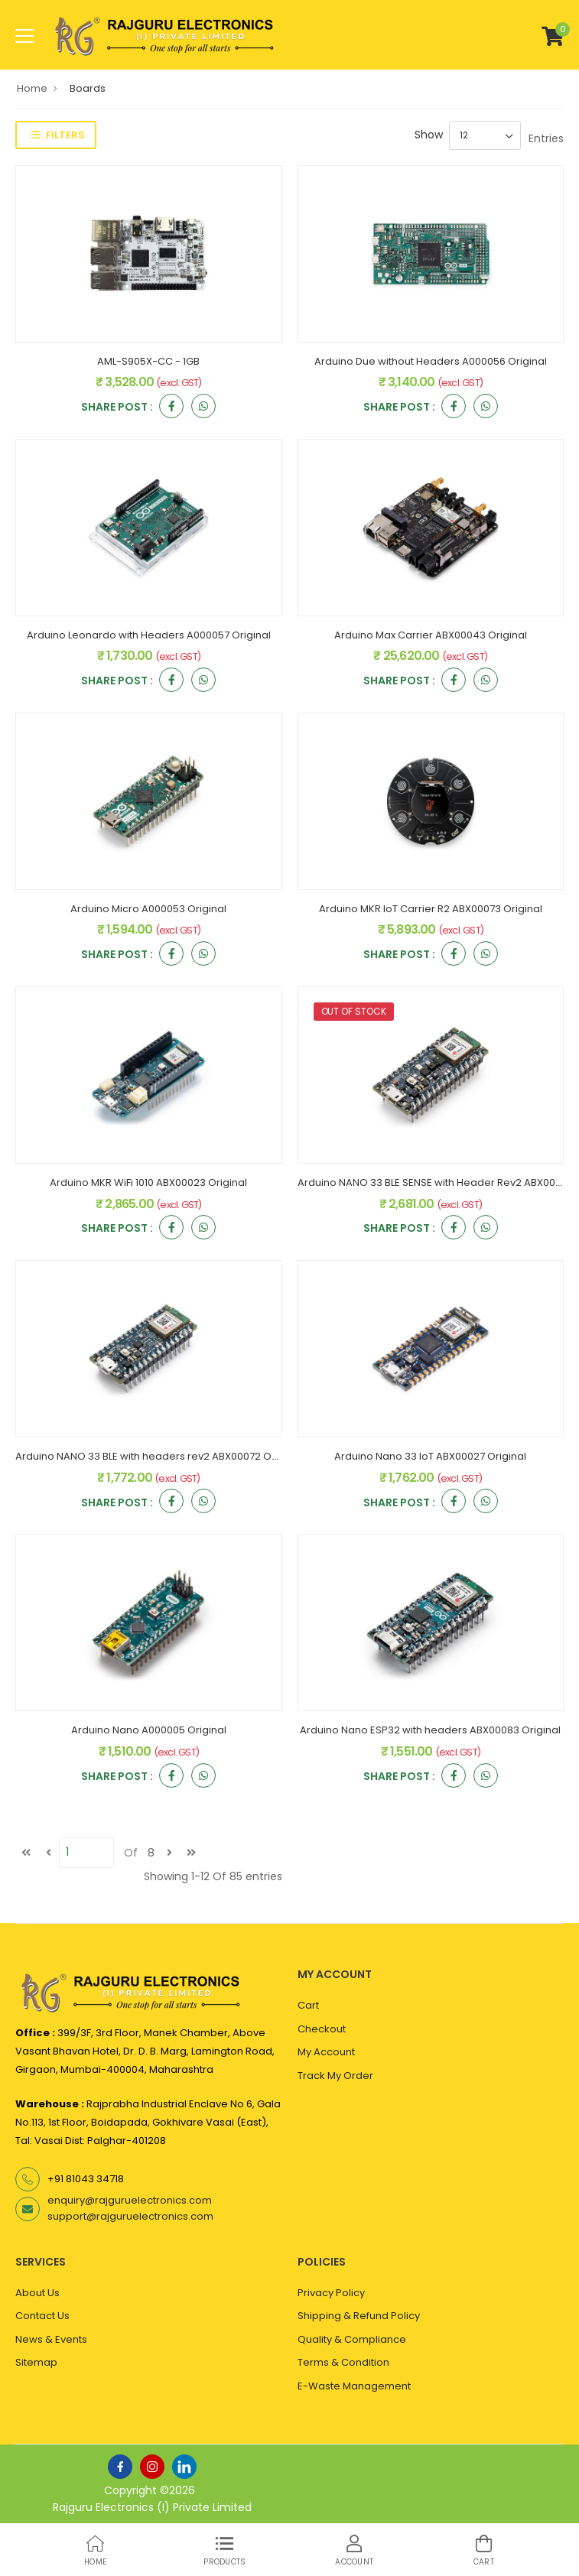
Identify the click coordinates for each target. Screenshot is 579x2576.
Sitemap (36, 2362)
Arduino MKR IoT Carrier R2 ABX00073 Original (430, 908)
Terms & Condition (343, 2362)
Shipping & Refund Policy (359, 2315)
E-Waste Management (354, 2386)
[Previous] (48, 1852)
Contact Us (42, 2315)
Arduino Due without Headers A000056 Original (430, 361)
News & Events (51, 2339)
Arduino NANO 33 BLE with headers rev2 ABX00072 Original (158, 1456)
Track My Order (335, 2075)
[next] (169, 1852)
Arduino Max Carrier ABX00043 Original (430, 635)
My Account (326, 2052)
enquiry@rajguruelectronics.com (129, 2200)
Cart (308, 2005)
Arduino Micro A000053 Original (148, 908)
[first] (26, 1852)
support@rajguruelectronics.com (130, 2216)
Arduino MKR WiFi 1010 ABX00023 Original (148, 1182)
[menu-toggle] (24, 36)
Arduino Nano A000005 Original (148, 1730)
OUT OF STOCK (353, 1011)
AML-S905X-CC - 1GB (148, 361)
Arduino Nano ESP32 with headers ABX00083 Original (430, 1730)
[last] (191, 1852)
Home (32, 88)
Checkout (322, 2029)
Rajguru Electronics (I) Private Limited (152, 2507)
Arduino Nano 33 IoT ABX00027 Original (430, 1456)
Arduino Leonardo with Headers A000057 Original (149, 635)
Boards (88, 88)
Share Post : (117, 407)
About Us (37, 2292)
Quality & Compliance (352, 2339)
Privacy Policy (331, 2292)
